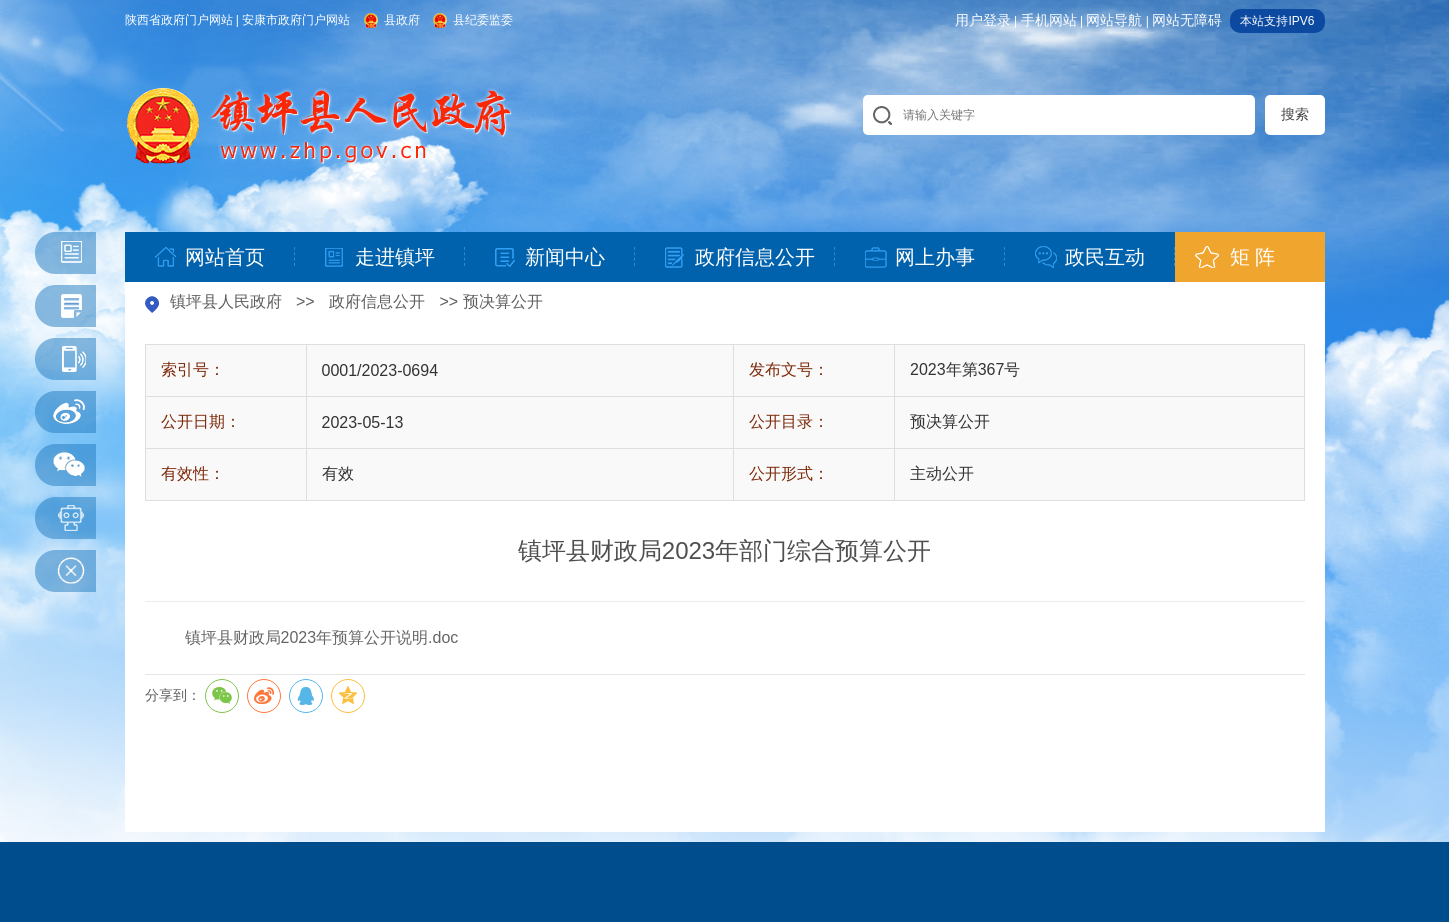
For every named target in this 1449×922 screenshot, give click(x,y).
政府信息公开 (377, 301)
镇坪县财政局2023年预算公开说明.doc (322, 637)
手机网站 (1049, 20)
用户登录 (983, 20)
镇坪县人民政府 (226, 301)
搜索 (1295, 114)
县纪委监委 (483, 20)
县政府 (402, 20)
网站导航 (1114, 20)
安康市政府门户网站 (296, 20)
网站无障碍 (1187, 20)
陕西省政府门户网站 (179, 20)
